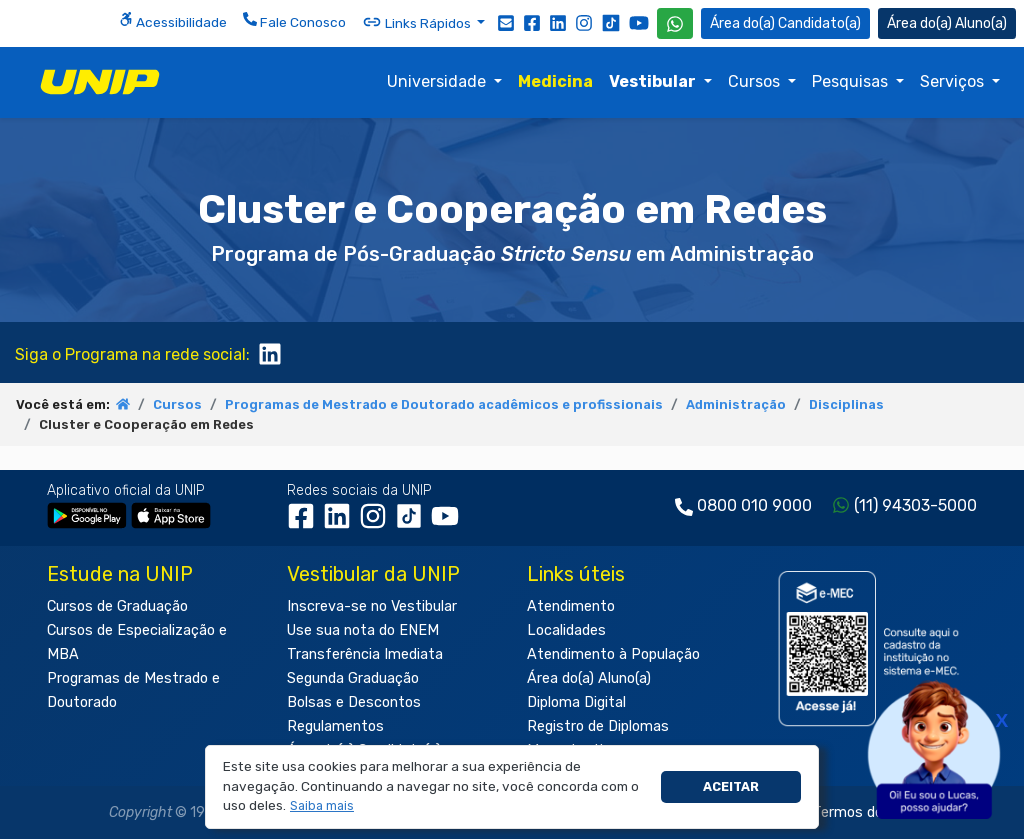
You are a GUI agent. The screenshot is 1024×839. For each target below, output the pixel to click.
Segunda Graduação (353, 678)
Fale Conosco (294, 21)
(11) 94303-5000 (915, 505)
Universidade (438, 81)
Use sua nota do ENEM (363, 630)
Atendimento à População (613, 654)
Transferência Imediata (365, 654)
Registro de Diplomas (598, 726)
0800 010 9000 (754, 505)
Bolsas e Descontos (354, 702)
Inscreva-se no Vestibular (372, 606)
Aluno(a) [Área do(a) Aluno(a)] (947, 23)
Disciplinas (846, 404)
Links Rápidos (418, 22)
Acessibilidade (173, 21)
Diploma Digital (576, 702)
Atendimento (571, 606)
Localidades (566, 630)
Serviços (954, 81)
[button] (322, 806)
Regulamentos (335, 726)
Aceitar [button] (731, 786)
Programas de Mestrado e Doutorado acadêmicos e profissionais (444, 404)
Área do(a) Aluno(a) (589, 678)
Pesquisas (852, 81)
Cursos (756, 81)
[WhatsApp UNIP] (675, 23)
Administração (736, 404)
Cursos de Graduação (117, 606)
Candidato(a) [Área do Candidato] (785, 23)
